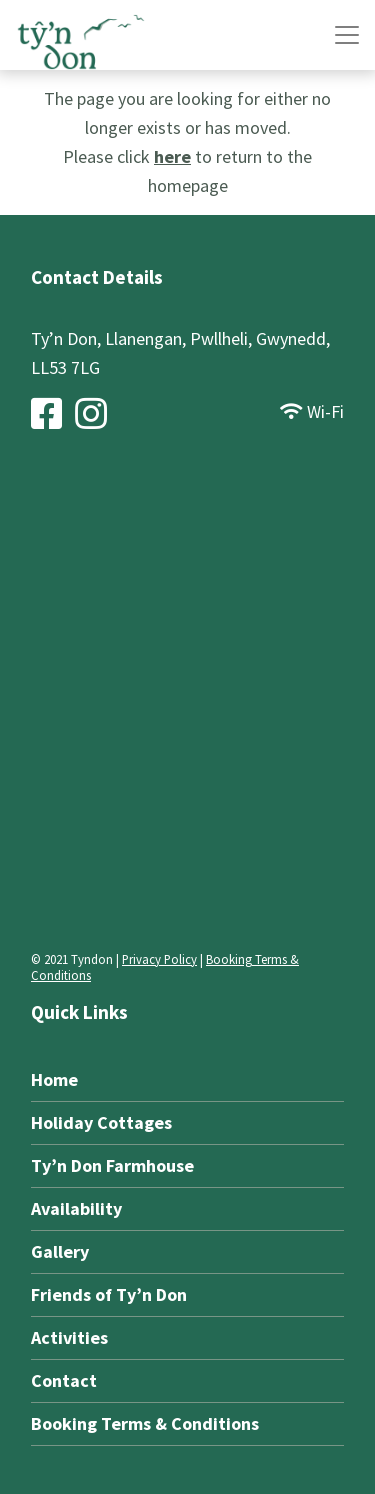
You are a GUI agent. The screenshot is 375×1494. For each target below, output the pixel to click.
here (172, 156)
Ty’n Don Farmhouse (112, 1165)
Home (54, 1079)
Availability (76, 1208)
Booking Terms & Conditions (145, 1423)
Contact (64, 1380)
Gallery (60, 1251)
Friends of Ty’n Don (109, 1294)
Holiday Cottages (101, 1122)
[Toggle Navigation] (347, 35)
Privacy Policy (159, 959)
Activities (69, 1337)
